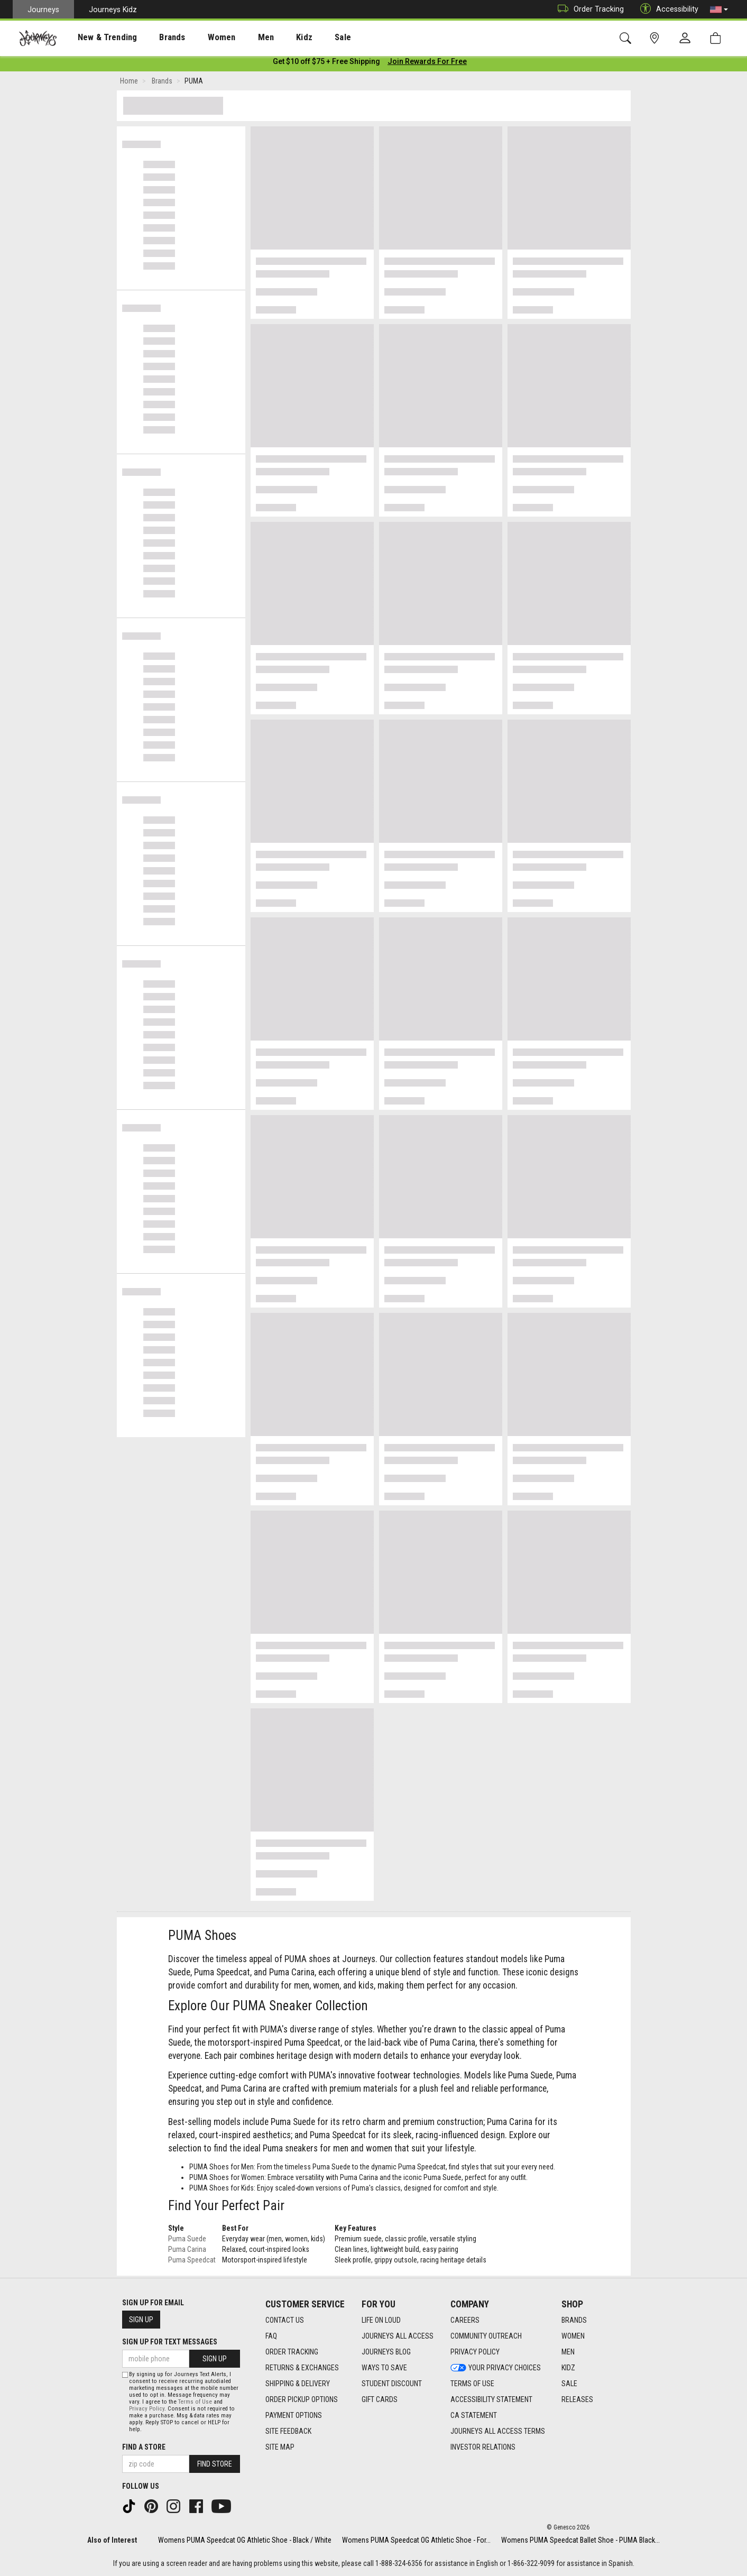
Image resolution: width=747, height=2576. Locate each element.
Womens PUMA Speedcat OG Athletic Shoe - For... (416, 2540)
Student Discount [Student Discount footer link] (392, 2383)
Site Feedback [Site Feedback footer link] (288, 2431)
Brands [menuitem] (155, 37)
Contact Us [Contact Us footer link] (284, 2320)
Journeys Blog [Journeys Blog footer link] (386, 2352)
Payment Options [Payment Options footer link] (293, 2415)
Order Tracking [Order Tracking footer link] (291, 2352)
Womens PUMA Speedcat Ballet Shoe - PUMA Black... (580, 2540)
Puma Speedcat (192, 2262)
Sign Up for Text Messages (169, 2342)
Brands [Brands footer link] (574, 2320)
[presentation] (98, 37)
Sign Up (141, 2319)
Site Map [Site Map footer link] (279, 2447)
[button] (718, 9)
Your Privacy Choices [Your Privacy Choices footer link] (495, 2367)
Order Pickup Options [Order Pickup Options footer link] (301, 2399)
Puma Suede (187, 2241)
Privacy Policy (146, 2408)
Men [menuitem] (238, 37)
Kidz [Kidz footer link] (568, 2367)
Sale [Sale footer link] (569, 2383)
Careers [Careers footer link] (464, 2320)
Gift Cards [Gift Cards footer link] (380, 2399)
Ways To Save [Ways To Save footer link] (384, 2367)
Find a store (143, 2447)
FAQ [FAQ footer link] (271, 2336)
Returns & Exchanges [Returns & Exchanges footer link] (302, 2367)
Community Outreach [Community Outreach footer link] (486, 2336)
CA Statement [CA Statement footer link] (473, 2415)
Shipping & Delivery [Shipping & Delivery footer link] (297, 2383)
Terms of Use (195, 2401)
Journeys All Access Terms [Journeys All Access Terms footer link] (497, 2431)
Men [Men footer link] (568, 2352)
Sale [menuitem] (305, 37)
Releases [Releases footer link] (577, 2399)
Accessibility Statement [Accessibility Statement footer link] (491, 2399)
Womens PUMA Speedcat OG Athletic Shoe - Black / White (244, 2540)
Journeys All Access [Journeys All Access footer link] (398, 2336)
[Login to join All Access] (326, 63)
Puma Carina (187, 2251)
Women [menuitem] (199, 37)
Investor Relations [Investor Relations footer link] (482, 2447)
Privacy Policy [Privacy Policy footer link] (475, 2352)
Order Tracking (588, 9)
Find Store (214, 2464)
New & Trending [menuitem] (97, 37)
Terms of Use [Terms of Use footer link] (472, 2383)
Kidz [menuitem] (272, 37)
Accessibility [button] (666, 9)
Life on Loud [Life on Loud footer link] (381, 2320)
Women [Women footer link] (573, 2336)
